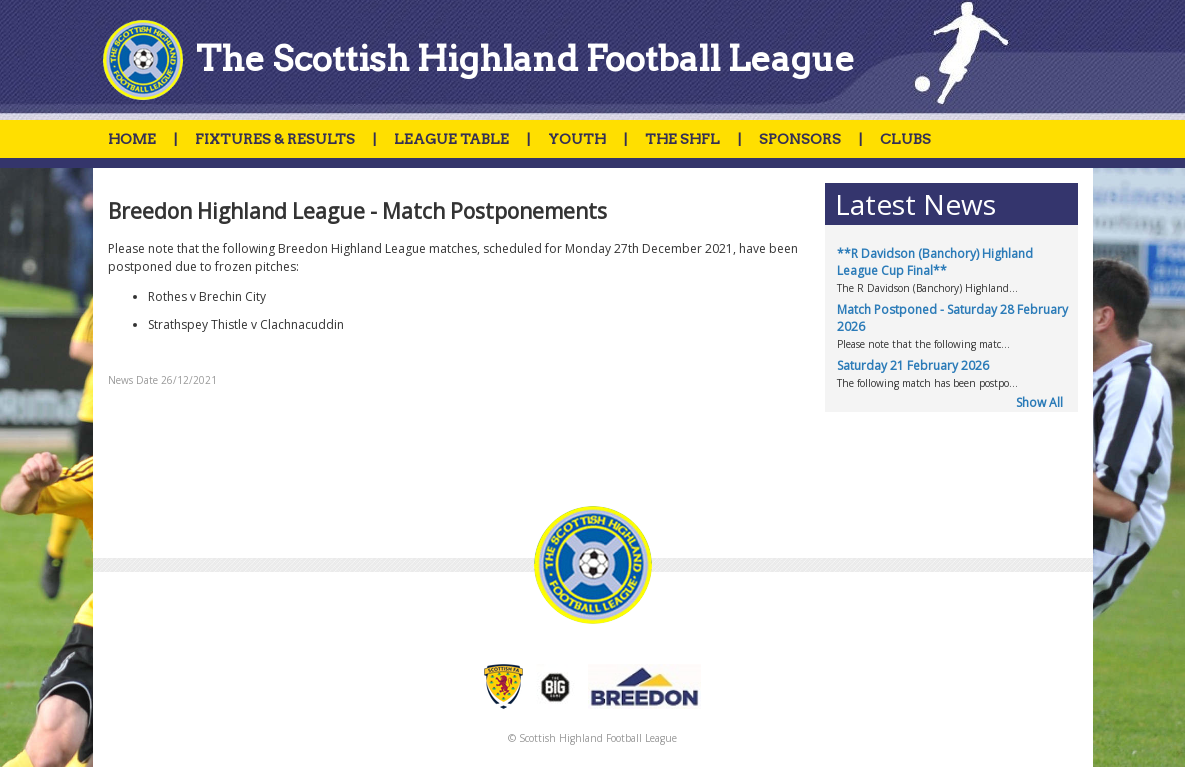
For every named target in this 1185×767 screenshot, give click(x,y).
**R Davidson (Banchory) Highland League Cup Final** (935, 262)
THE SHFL (682, 139)
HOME (132, 139)
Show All (1039, 402)
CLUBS (905, 139)
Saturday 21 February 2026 (913, 365)
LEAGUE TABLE (451, 139)
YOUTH (577, 139)
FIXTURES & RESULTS (275, 139)
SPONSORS (800, 139)
